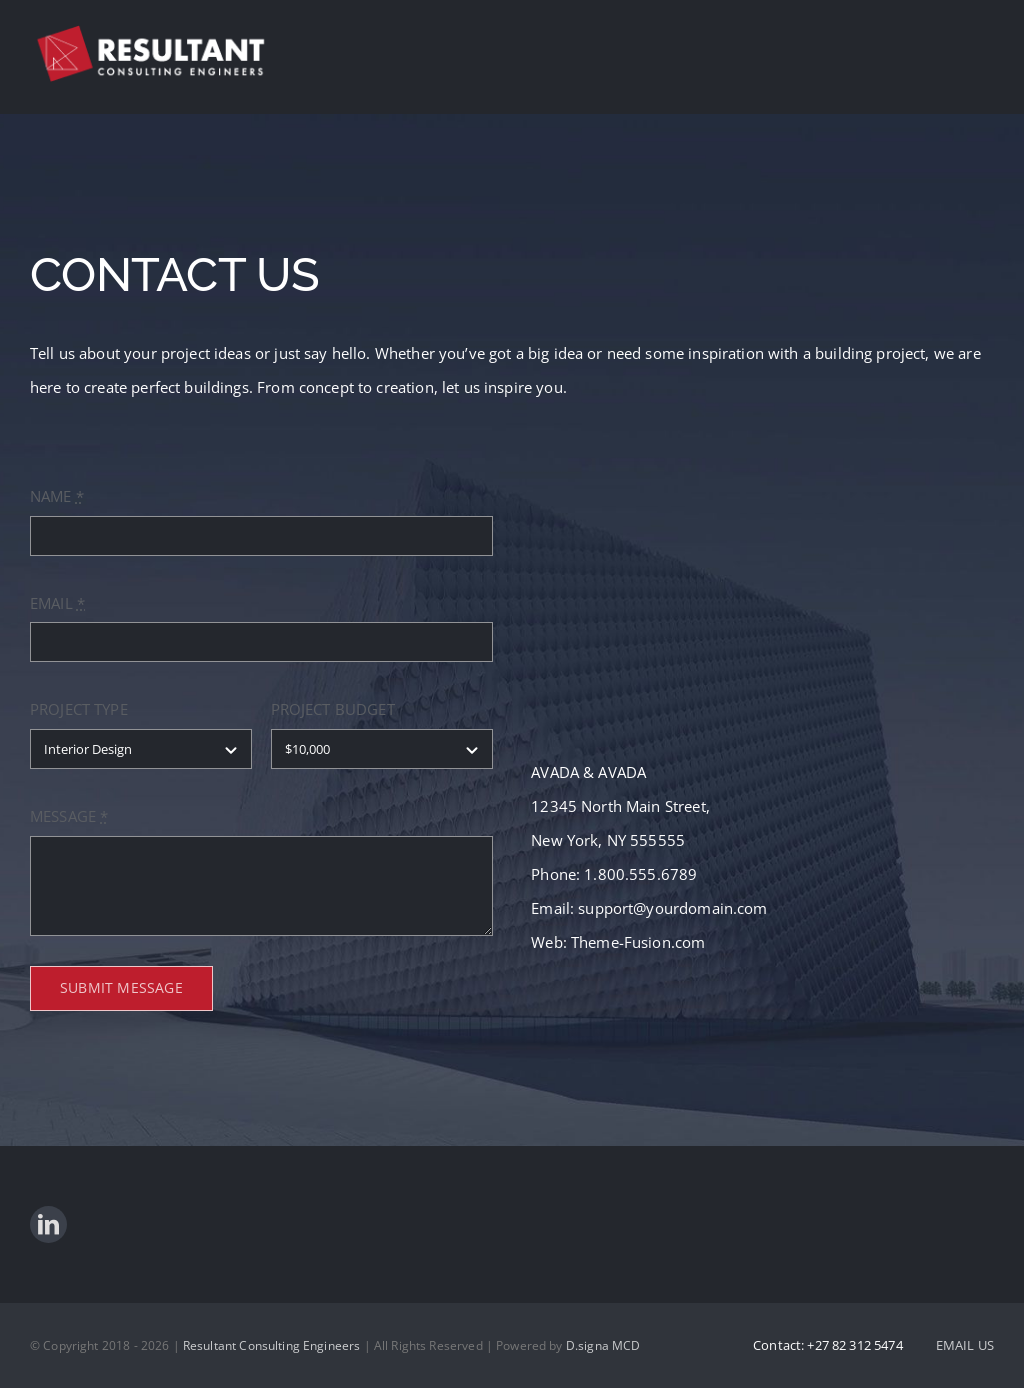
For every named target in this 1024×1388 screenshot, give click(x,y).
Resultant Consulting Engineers (272, 1345)
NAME (57, 496)
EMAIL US (965, 1345)
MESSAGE (69, 816)
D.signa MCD (603, 1345)
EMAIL (57, 603)
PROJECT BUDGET (333, 709)
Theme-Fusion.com (638, 942)
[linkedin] (48, 1224)
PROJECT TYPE (79, 709)
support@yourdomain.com (672, 908)
